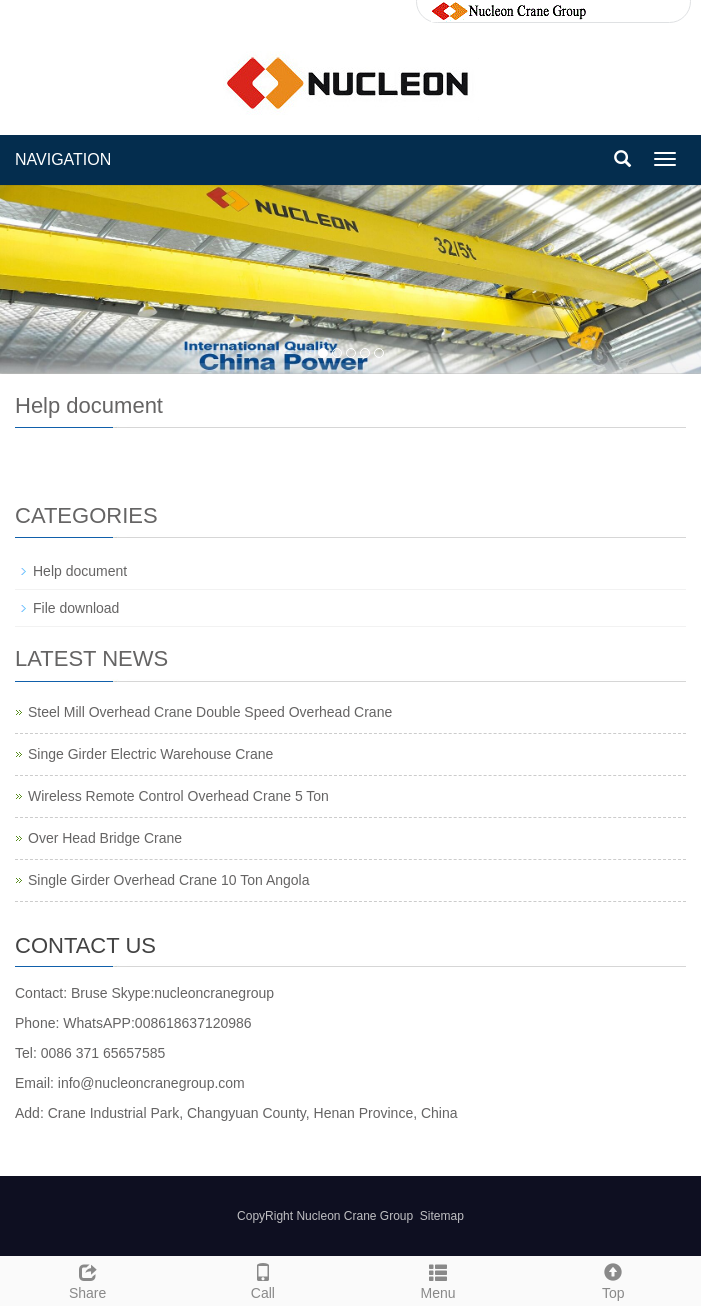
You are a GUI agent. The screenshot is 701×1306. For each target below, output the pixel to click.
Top (613, 1279)
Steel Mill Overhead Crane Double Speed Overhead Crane (210, 712)
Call (262, 1279)
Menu (438, 1279)
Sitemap (442, 1216)
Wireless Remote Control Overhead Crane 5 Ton (178, 796)
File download (76, 608)
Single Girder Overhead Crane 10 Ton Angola (168, 880)
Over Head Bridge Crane (105, 838)
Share (87, 1279)
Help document (80, 571)
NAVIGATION (63, 159)
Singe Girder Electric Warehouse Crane (150, 754)
